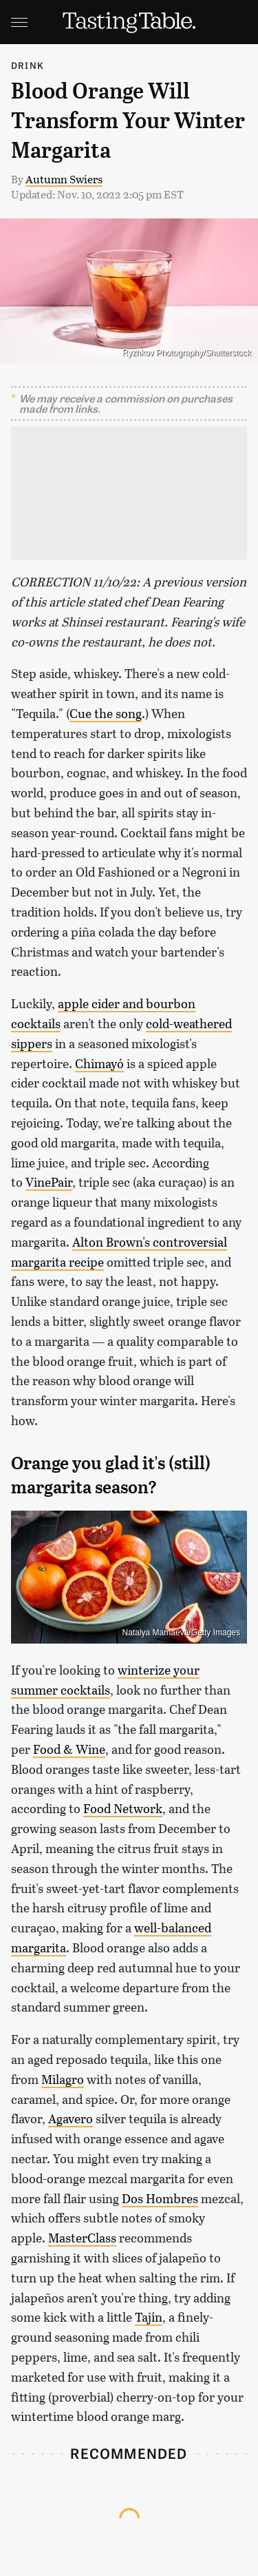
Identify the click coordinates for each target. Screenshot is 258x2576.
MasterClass (82, 2238)
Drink (27, 65)
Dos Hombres (160, 2198)
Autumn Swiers (64, 179)
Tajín (148, 2317)
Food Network (122, 1808)
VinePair (48, 1182)
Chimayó (99, 1063)
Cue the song (105, 713)
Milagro (62, 2079)
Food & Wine (69, 1749)
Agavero (70, 2118)
